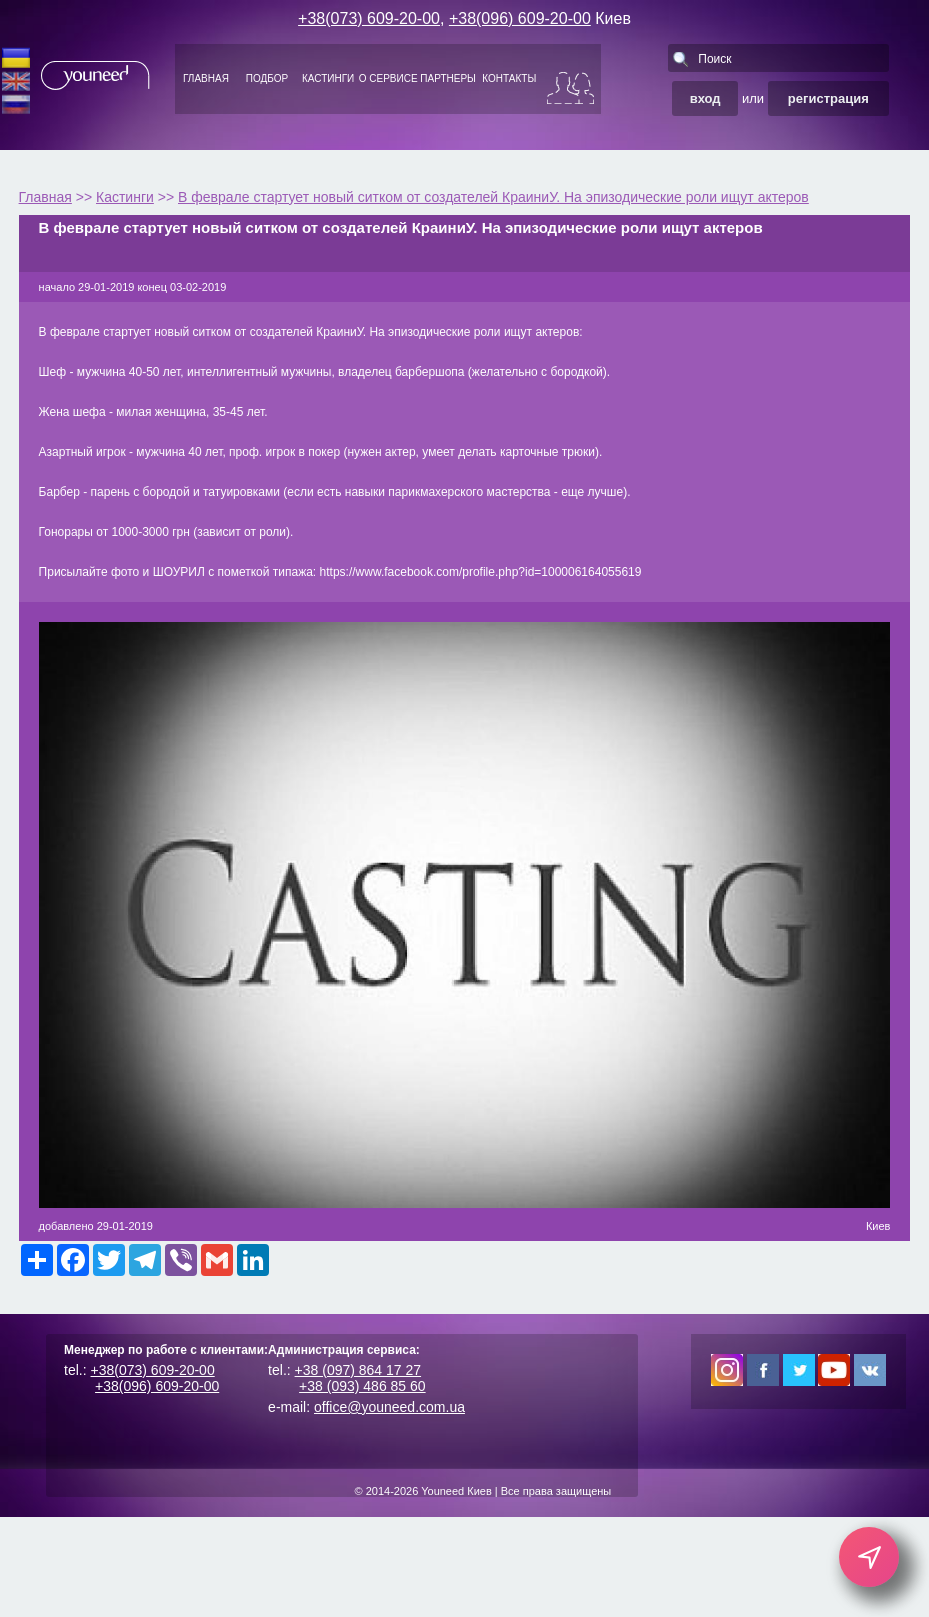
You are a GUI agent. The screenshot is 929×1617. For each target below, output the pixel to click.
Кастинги (125, 197)
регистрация (828, 98)
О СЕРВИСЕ (388, 78)
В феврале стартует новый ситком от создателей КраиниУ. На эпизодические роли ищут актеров (493, 197)
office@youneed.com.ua (389, 1407)
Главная (45, 197)
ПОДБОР (267, 78)
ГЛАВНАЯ (206, 78)
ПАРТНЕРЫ (448, 78)
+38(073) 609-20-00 (369, 18)
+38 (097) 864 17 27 (358, 1370)
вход (705, 98)
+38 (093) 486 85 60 (362, 1386)
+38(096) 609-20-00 (520, 18)
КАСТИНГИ (328, 78)
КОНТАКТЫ (509, 78)
